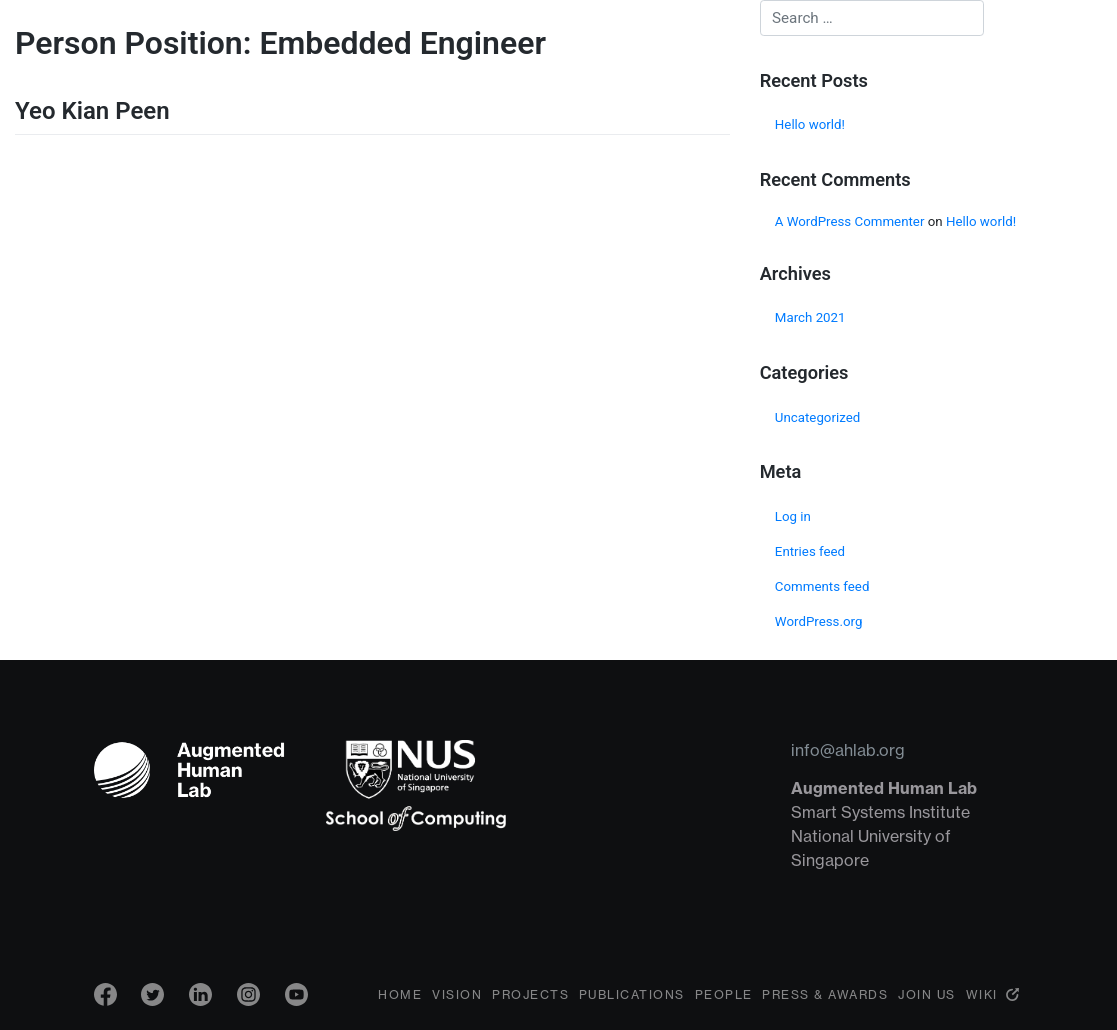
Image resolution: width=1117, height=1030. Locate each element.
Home (400, 994)
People (724, 994)
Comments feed (822, 586)
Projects (530, 994)
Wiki (982, 994)
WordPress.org (819, 621)
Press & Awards (825, 994)
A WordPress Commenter (850, 221)
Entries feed (810, 551)
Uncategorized (817, 417)
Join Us (927, 994)
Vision (457, 994)
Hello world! (810, 124)
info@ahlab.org (848, 750)
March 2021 (810, 317)
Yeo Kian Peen (92, 111)
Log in (793, 516)
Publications (632, 994)
